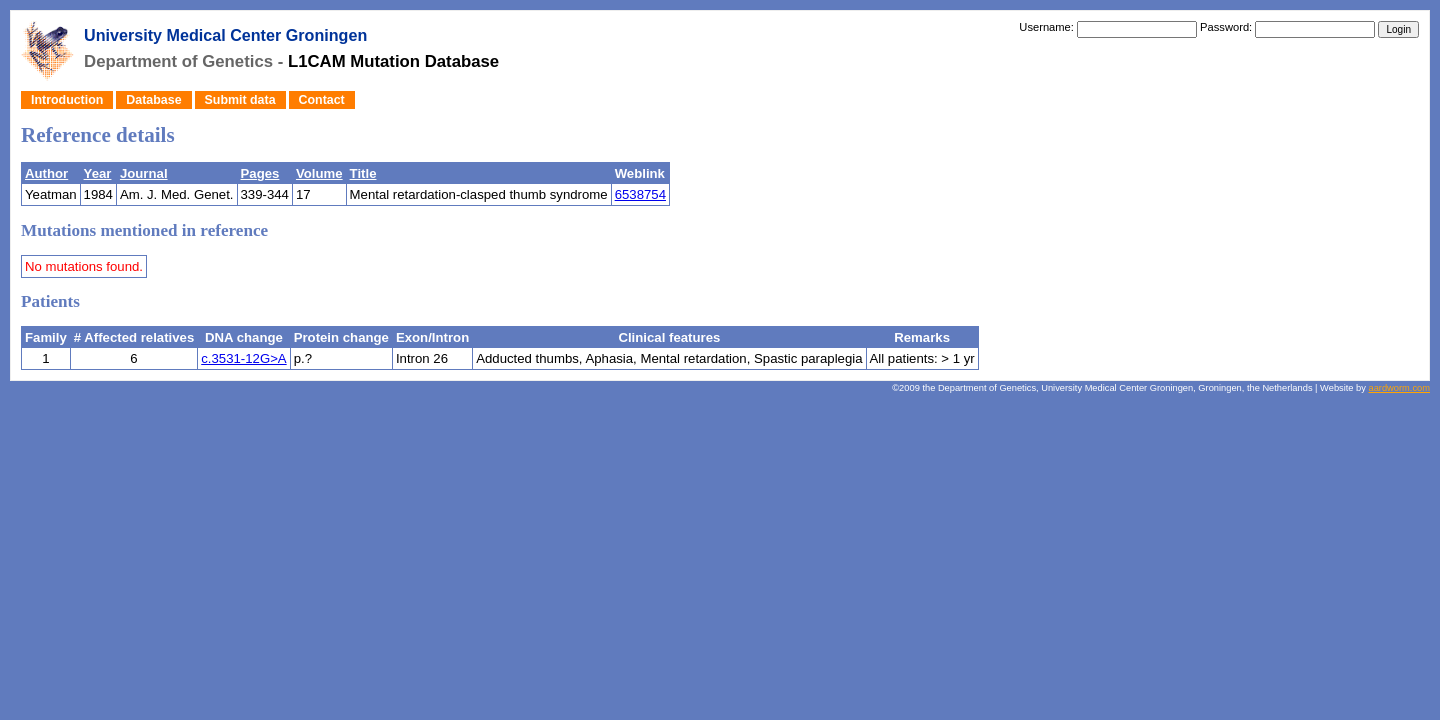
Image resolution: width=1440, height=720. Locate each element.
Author (46, 173)
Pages (260, 173)
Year (98, 173)
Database (153, 100)
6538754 (640, 194)
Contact (322, 100)
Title (363, 173)
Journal (144, 173)
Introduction (67, 100)
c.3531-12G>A (243, 358)
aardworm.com (1399, 388)
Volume (319, 173)
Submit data (240, 100)
